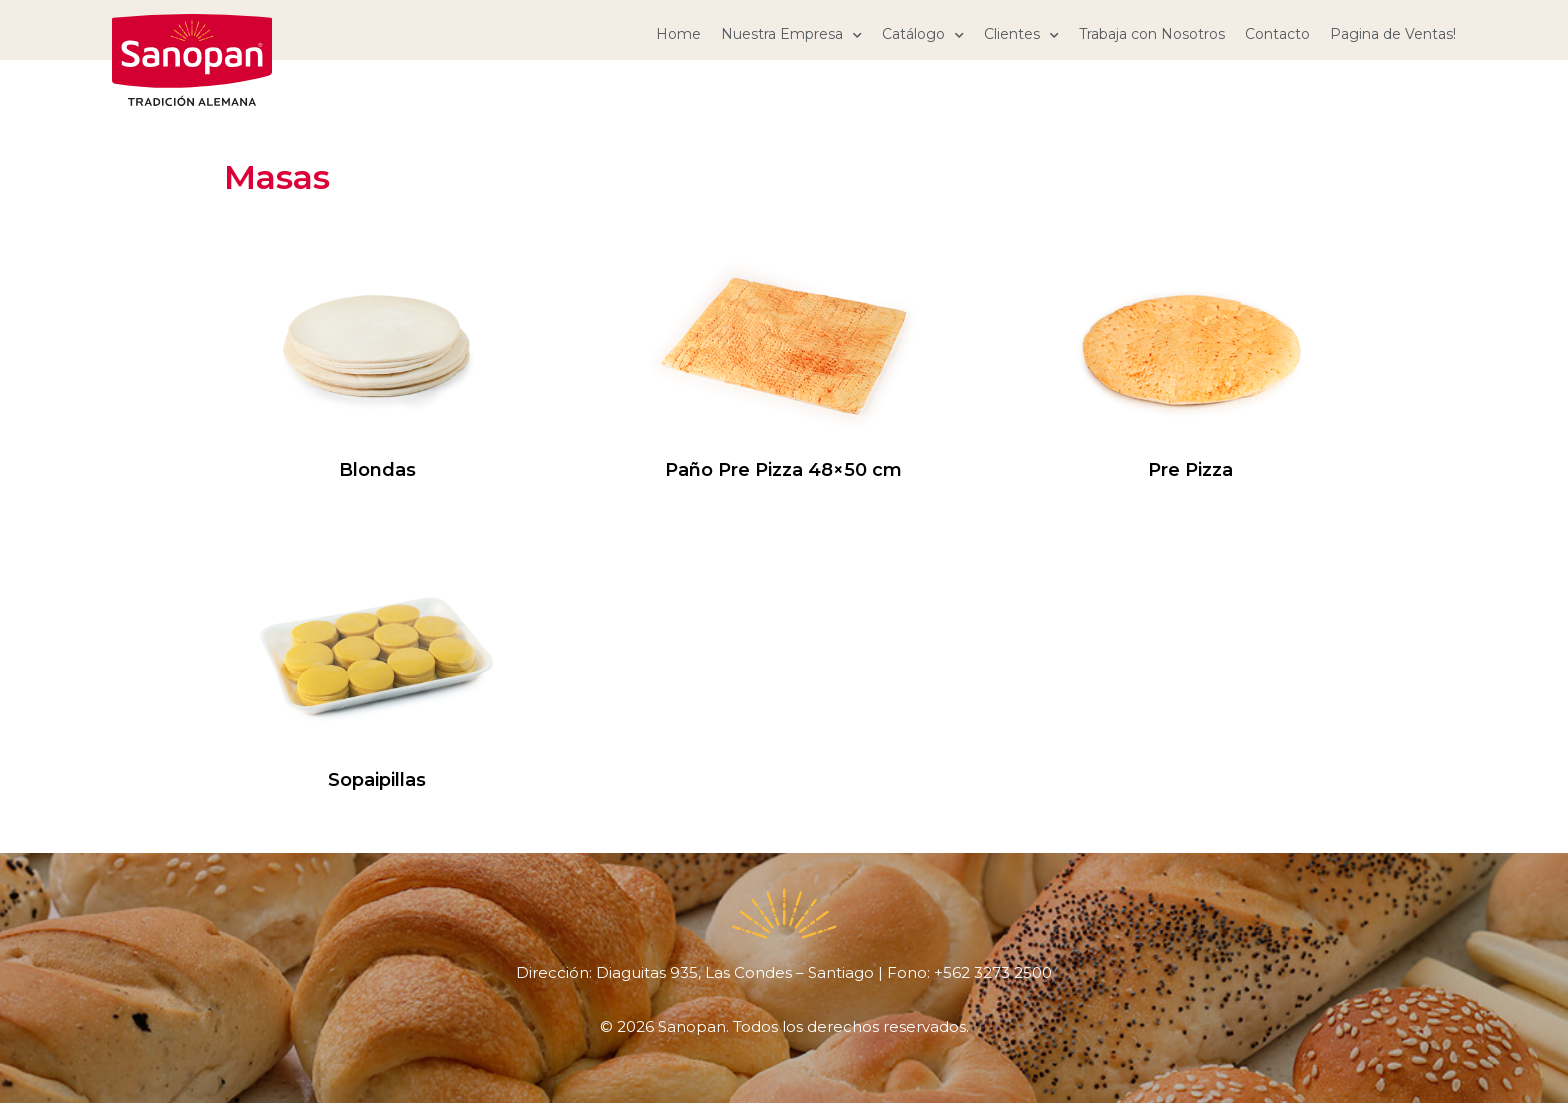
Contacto (1277, 34)
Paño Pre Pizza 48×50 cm (783, 470)
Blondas (377, 470)
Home (678, 34)
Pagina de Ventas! (1393, 34)
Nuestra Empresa (791, 34)
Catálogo (923, 34)
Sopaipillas (377, 780)
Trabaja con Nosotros (1152, 34)
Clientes (1021, 34)
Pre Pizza (1190, 470)
